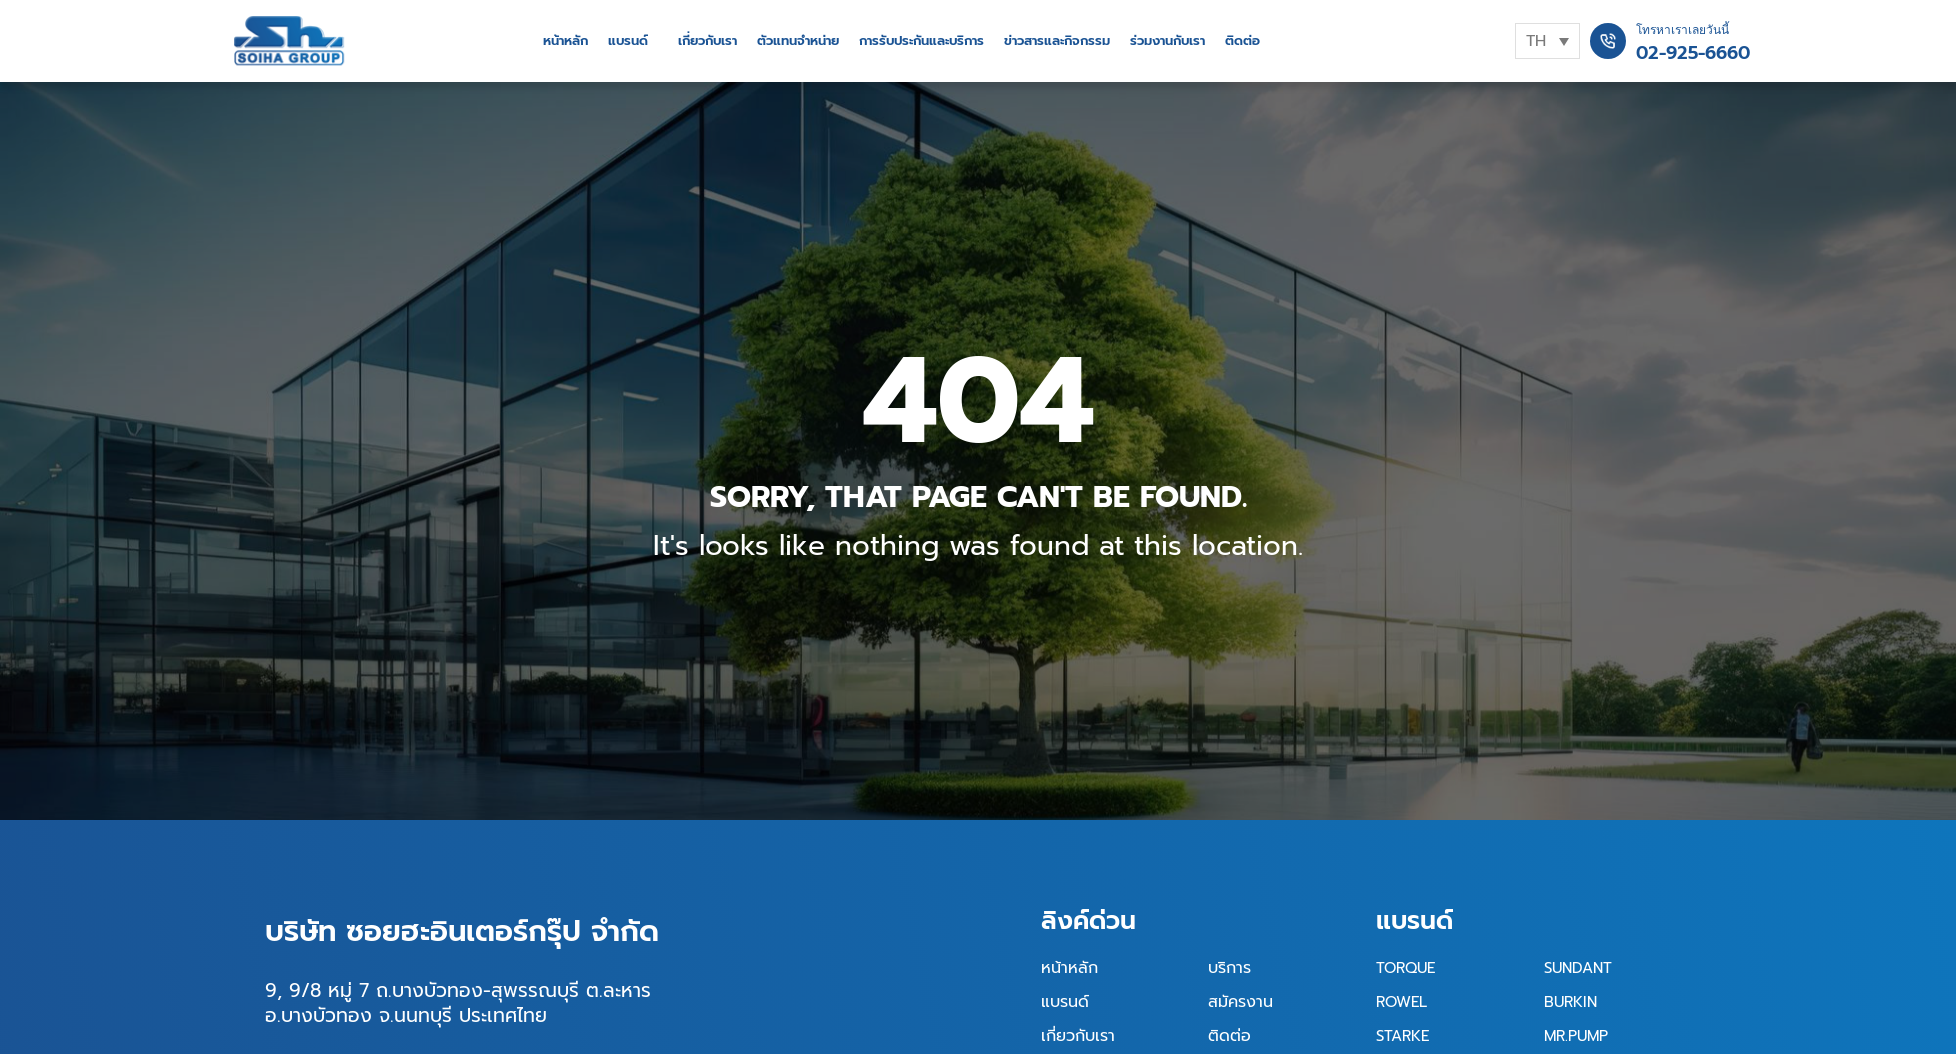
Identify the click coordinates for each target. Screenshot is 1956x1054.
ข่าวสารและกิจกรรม (1057, 40)
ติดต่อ (1242, 40)
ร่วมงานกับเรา (1167, 40)
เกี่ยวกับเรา (707, 40)
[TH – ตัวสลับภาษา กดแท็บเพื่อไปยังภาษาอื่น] (1547, 41)
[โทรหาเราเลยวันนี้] (1608, 41)
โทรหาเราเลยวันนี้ (1682, 30)
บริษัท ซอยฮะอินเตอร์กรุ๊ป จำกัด (462, 931)
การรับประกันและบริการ (921, 40)
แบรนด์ (628, 40)
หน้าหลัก (565, 40)
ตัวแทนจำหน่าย (798, 40)
